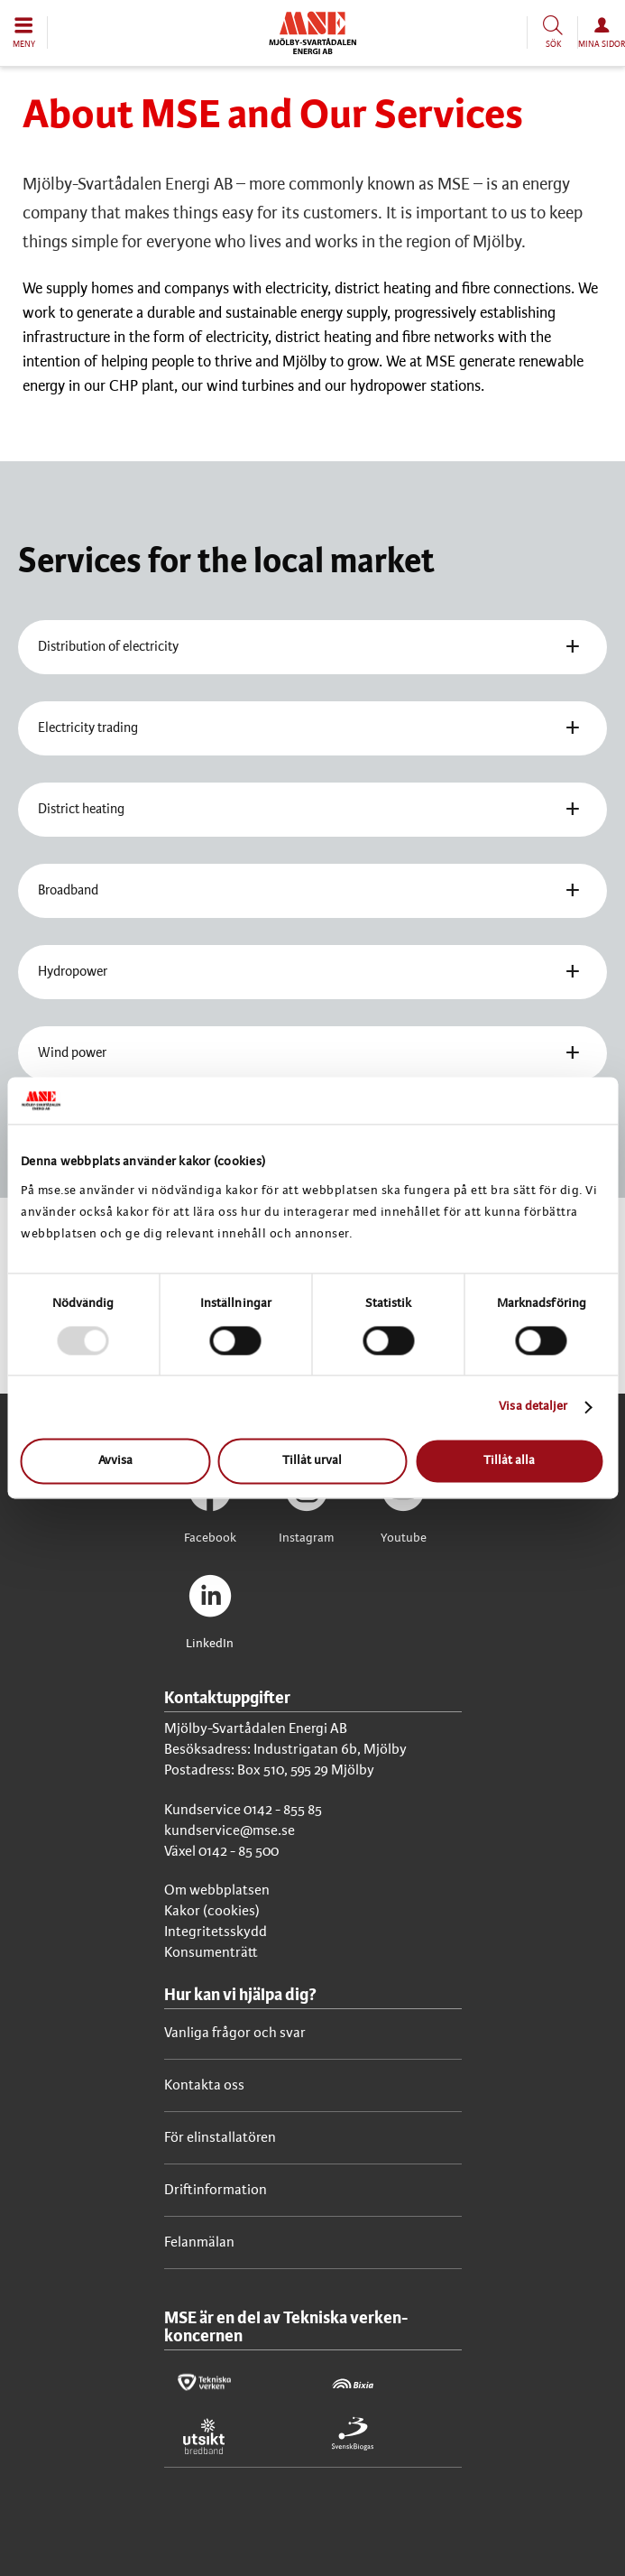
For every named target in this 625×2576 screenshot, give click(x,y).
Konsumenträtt (211, 1952)
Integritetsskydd (215, 1932)
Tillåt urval (312, 1462)
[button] (24, 32)
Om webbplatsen (217, 1890)
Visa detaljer (533, 1406)
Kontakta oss (204, 2085)
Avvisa (115, 1462)
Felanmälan (199, 2242)
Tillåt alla (509, 1462)
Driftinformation (215, 2190)
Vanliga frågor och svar (235, 2033)
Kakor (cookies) (212, 1911)
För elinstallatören (220, 2137)
